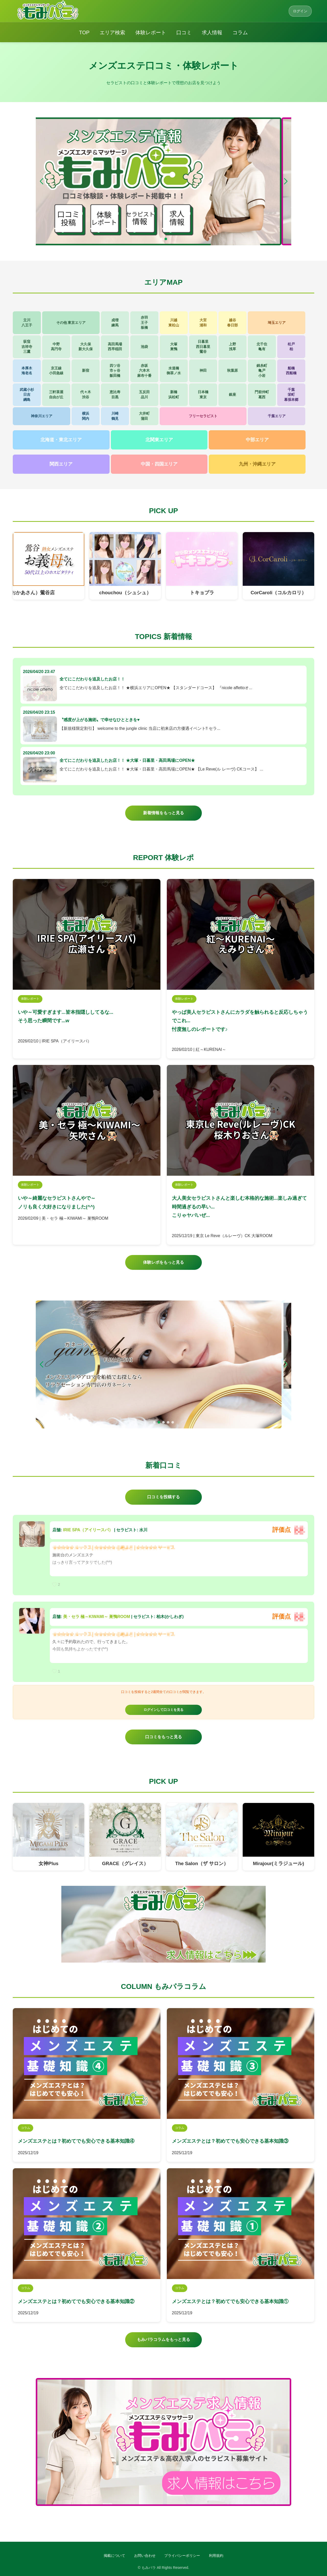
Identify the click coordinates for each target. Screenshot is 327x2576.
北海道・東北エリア (61, 439)
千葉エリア (277, 416)
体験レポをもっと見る (163, 1262)
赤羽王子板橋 (144, 322)
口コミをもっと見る (163, 1737)
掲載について (114, 2555)
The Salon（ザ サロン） (202, 1863)
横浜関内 (85, 416)
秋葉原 (232, 370)
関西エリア (61, 464)
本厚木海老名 (26, 370)
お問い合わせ (145, 2555)
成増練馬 (115, 322)
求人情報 (212, 32)
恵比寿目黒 (115, 394)
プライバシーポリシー (182, 2555)
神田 (203, 370)
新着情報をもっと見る (163, 813)
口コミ (184, 32)
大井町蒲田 (144, 416)
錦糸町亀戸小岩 (261, 371)
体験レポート (150, 32)
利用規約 (216, 2555)
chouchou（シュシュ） (125, 592)
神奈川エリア (41, 416)
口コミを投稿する (163, 1497)
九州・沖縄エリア (257, 464)
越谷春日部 (232, 322)
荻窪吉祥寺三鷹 (26, 346)
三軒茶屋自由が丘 (56, 394)
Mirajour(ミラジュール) (278, 1863)
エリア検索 (112, 32)
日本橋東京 (203, 394)
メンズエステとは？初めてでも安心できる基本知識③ (230, 2141)
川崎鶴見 (115, 416)
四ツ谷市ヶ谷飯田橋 (115, 371)
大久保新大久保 (85, 346)
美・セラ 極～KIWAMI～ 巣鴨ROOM (96, 1616)
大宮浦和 (203, 322)
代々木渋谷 (85, 394)
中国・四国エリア (159, 464)
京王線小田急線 (56, 370)
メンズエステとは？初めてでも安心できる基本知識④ (76, 2141)
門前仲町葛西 (262, 394)
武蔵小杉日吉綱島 (27, 395)
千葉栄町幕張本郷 (291, 395)
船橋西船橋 (291, 370)
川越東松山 (173, 322)
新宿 (85, 370)
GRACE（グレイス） (125, 1863)
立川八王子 (26, 322)
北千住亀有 (261, 346)
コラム (240, 32)
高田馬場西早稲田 (115, 346)
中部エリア (257, 439)
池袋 (144, 347)
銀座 (232, 394)
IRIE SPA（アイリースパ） (88, 1530)
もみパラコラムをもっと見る (163, 2339)
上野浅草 (232, 346)
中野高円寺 (56, 346)
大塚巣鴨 (173, 346)
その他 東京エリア (71, 323)
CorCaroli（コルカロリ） (278, 592)
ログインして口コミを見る (163, 1710)
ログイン (300, 11)
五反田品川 (144, 394)
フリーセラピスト (203, 416)
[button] (285, 181)
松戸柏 (291, 346)
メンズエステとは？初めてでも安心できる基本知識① (230, 2301)
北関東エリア (159, 439)
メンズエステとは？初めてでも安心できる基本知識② (76, 2301)
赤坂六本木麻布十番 (144, 371)
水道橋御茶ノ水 (174, 370)
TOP (84, 32)
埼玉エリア (277, 323)
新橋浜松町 (173, 394)
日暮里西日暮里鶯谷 (203, 346)
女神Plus (49, 1863)
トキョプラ (202, 592)
